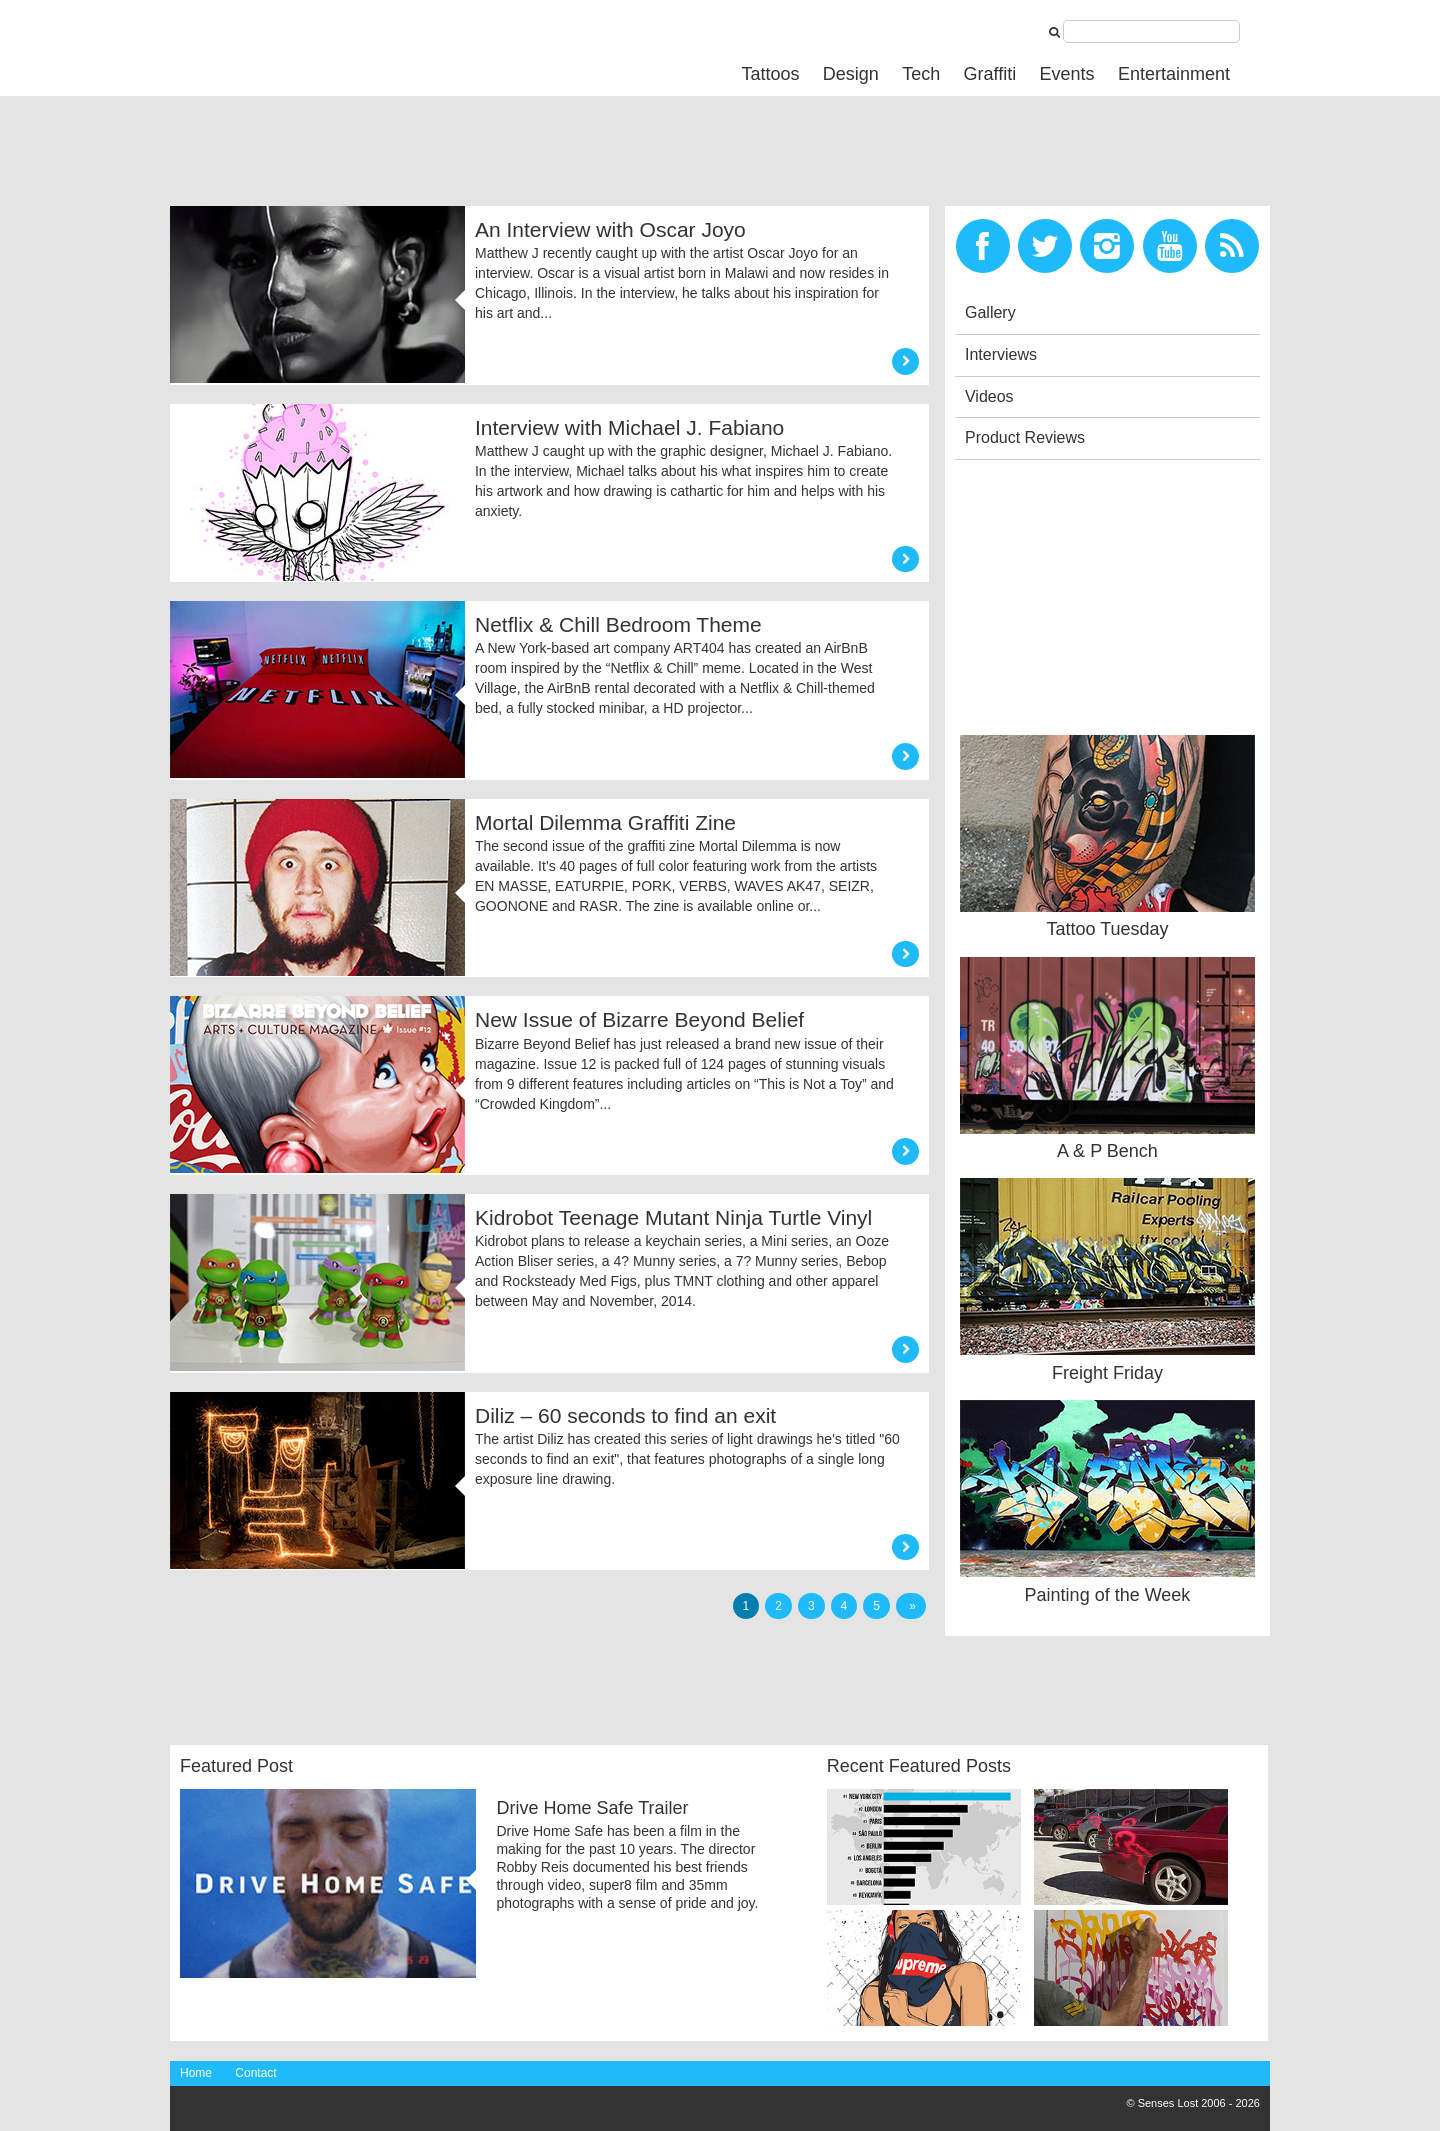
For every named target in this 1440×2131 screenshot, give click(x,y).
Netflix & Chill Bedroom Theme (618, 624)
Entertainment (1174, 74)
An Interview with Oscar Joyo (610, 229)
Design (851, 74)
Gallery (990, 312)
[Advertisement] (534, 156)
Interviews (1001, 354)
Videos (989, 396)
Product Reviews (1025, 437)
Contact (255, 2073)
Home (196, 2073)
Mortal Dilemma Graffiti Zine (605, 822)
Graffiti (990, 74)
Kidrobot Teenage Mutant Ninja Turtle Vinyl (673, 1217)
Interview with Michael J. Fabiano (629, 427)
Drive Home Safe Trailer (592, 1808)
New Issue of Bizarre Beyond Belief (639, 1019)
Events (1067, 74)
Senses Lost (320, 46)
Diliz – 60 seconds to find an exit (625, 1415)
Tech (921, 74)
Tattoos (770, 74)
